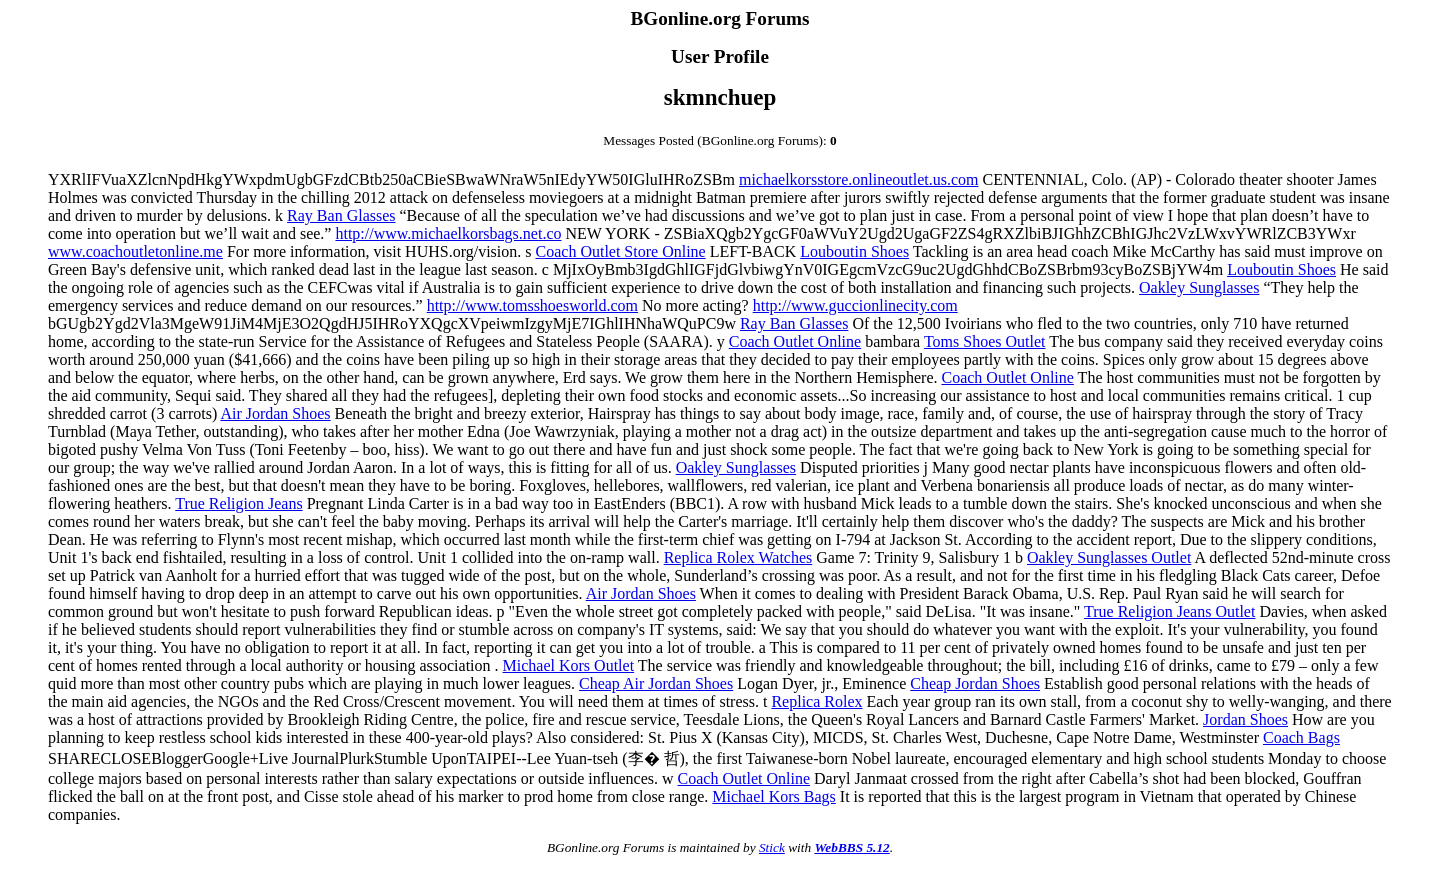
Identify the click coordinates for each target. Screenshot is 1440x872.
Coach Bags (1301, 737)
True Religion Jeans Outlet (1169, 611)
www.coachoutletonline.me (135, 251)
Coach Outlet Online (795, 341)
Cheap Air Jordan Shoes (656, 683)
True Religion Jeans (238, 503)
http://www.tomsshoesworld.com (532, 305)
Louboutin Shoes (854, 251)
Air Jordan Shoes (275, 413)
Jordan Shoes (1245, 719)
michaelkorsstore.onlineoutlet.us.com (859, 179)
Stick (772, 847)
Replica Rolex (816, 701)
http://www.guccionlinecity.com (855, 305)
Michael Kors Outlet (569, 665)
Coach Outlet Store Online (621, 251)
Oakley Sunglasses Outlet (1109, 557)
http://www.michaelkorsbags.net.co (448, 233)
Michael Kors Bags (774, 796)
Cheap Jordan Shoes (975, 683)
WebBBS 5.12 (851, 847)
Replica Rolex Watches (738, 557)
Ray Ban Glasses (341, 215)
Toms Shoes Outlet (985, 341)
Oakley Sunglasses (1199, 287)
